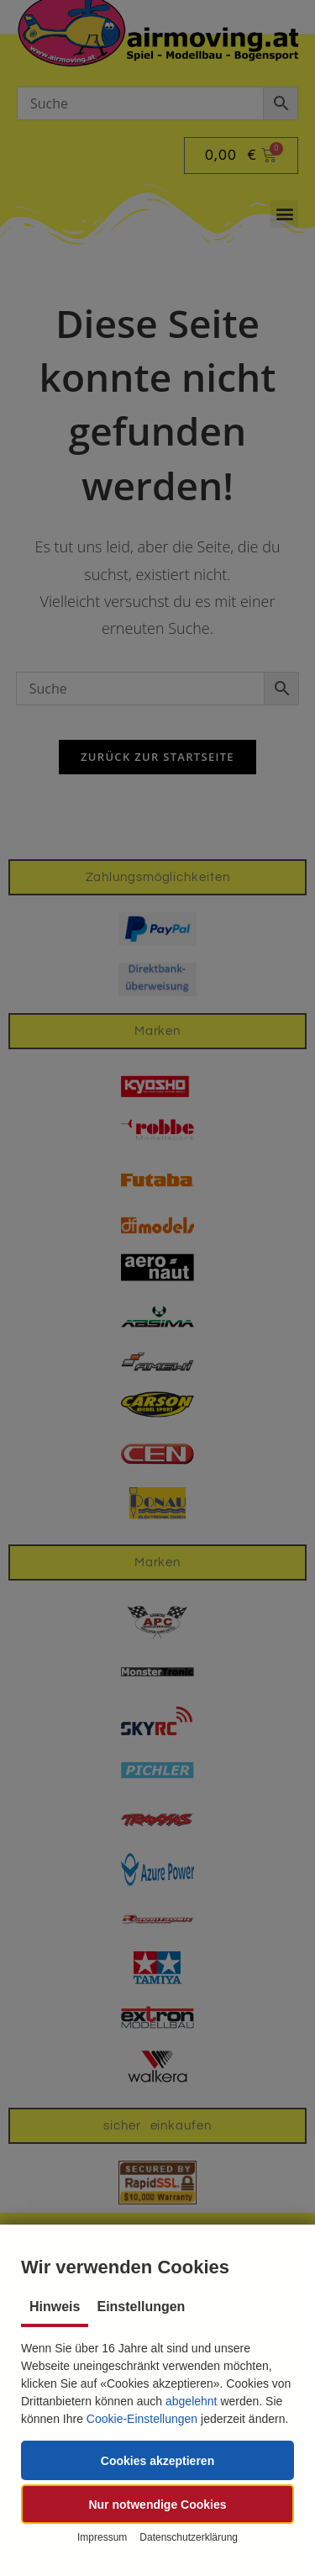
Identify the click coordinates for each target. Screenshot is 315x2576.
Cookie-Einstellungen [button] (142, 2419)
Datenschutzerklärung (188, 2537)
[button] (157, 2460)
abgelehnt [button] (191, 2401)
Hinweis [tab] (54, 2306)
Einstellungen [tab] (141, 2306)
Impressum (102, 2537)
